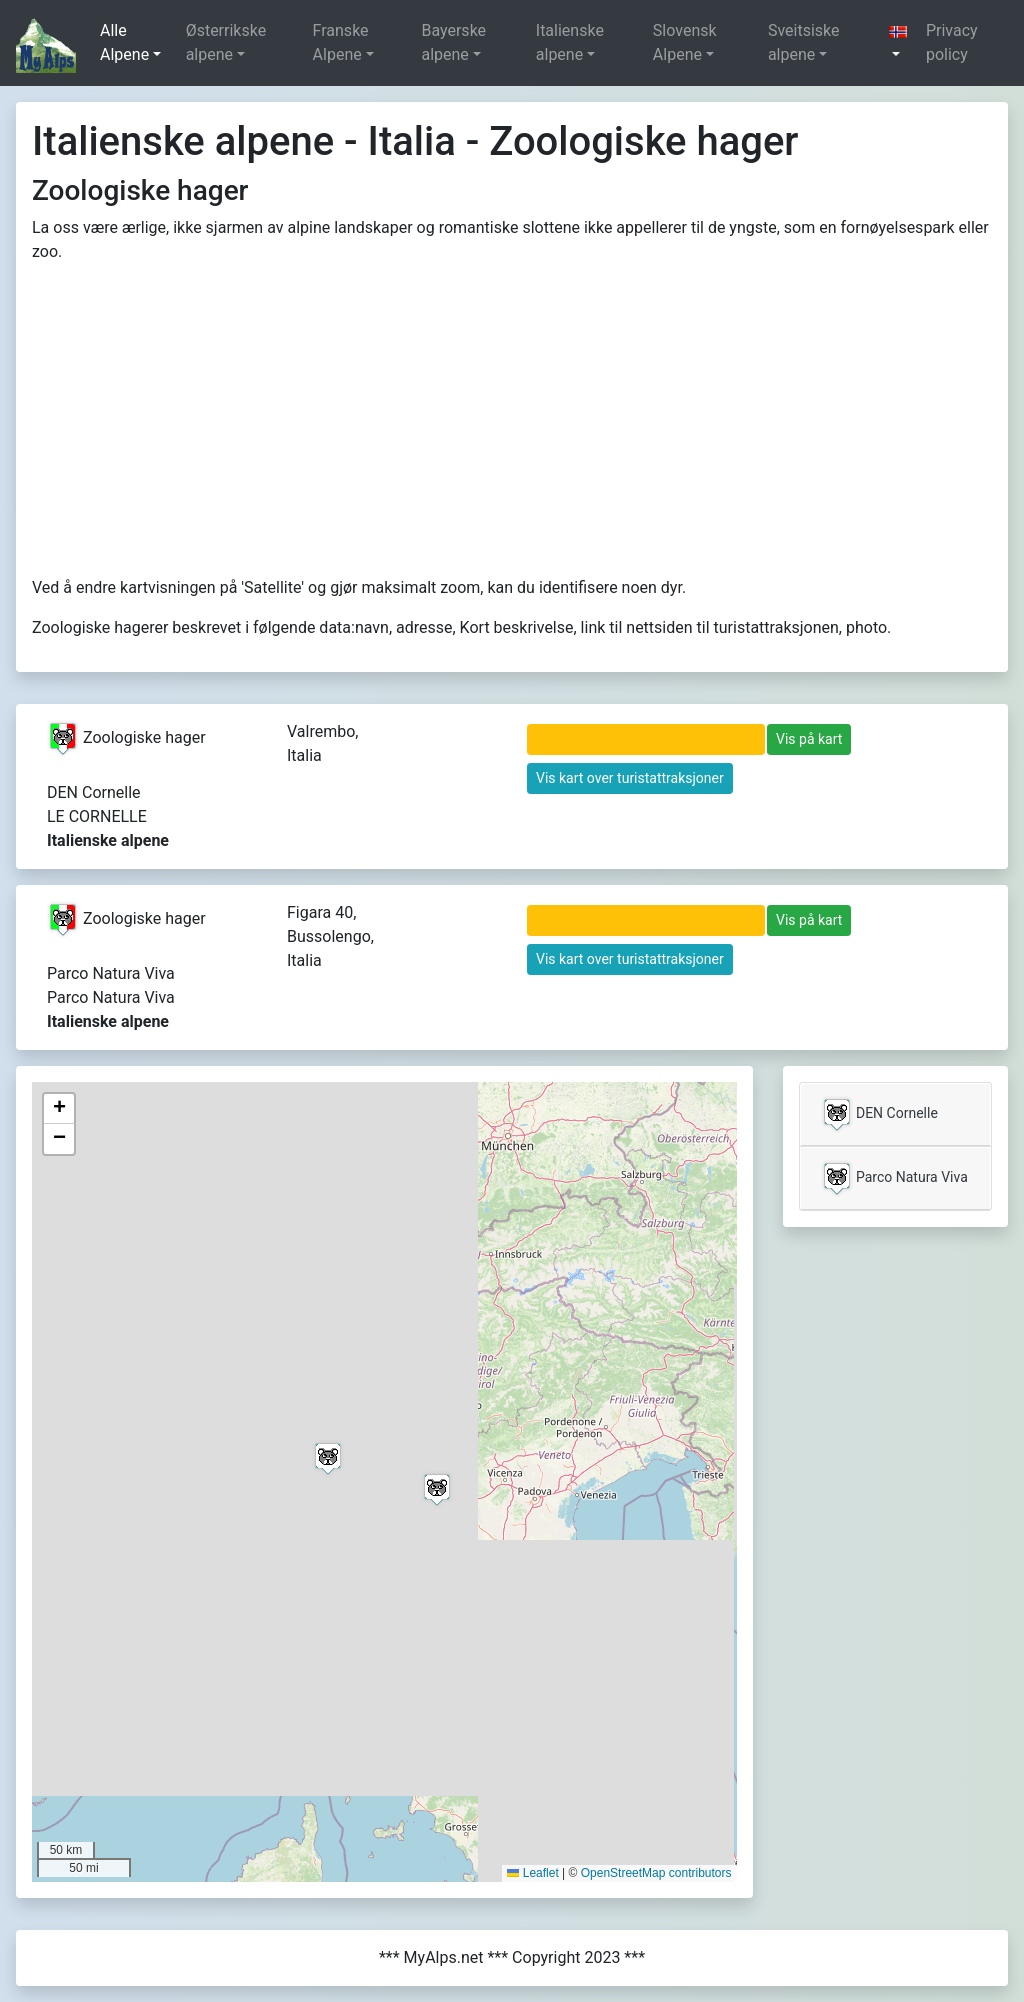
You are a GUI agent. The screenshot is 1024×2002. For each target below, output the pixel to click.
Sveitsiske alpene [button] (804, 42)
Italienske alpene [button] (570, 42)
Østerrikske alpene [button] (226, 42)
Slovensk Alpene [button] (685, 42)
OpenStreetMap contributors (656, 1873)
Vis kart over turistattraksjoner (630, 778)
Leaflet (532, 1873)
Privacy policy (952, 42)
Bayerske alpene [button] (453, 42)
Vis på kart (809, 739)
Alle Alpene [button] (124, 42)
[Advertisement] (512, 420)
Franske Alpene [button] (341, 42)
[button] (899, 43)
